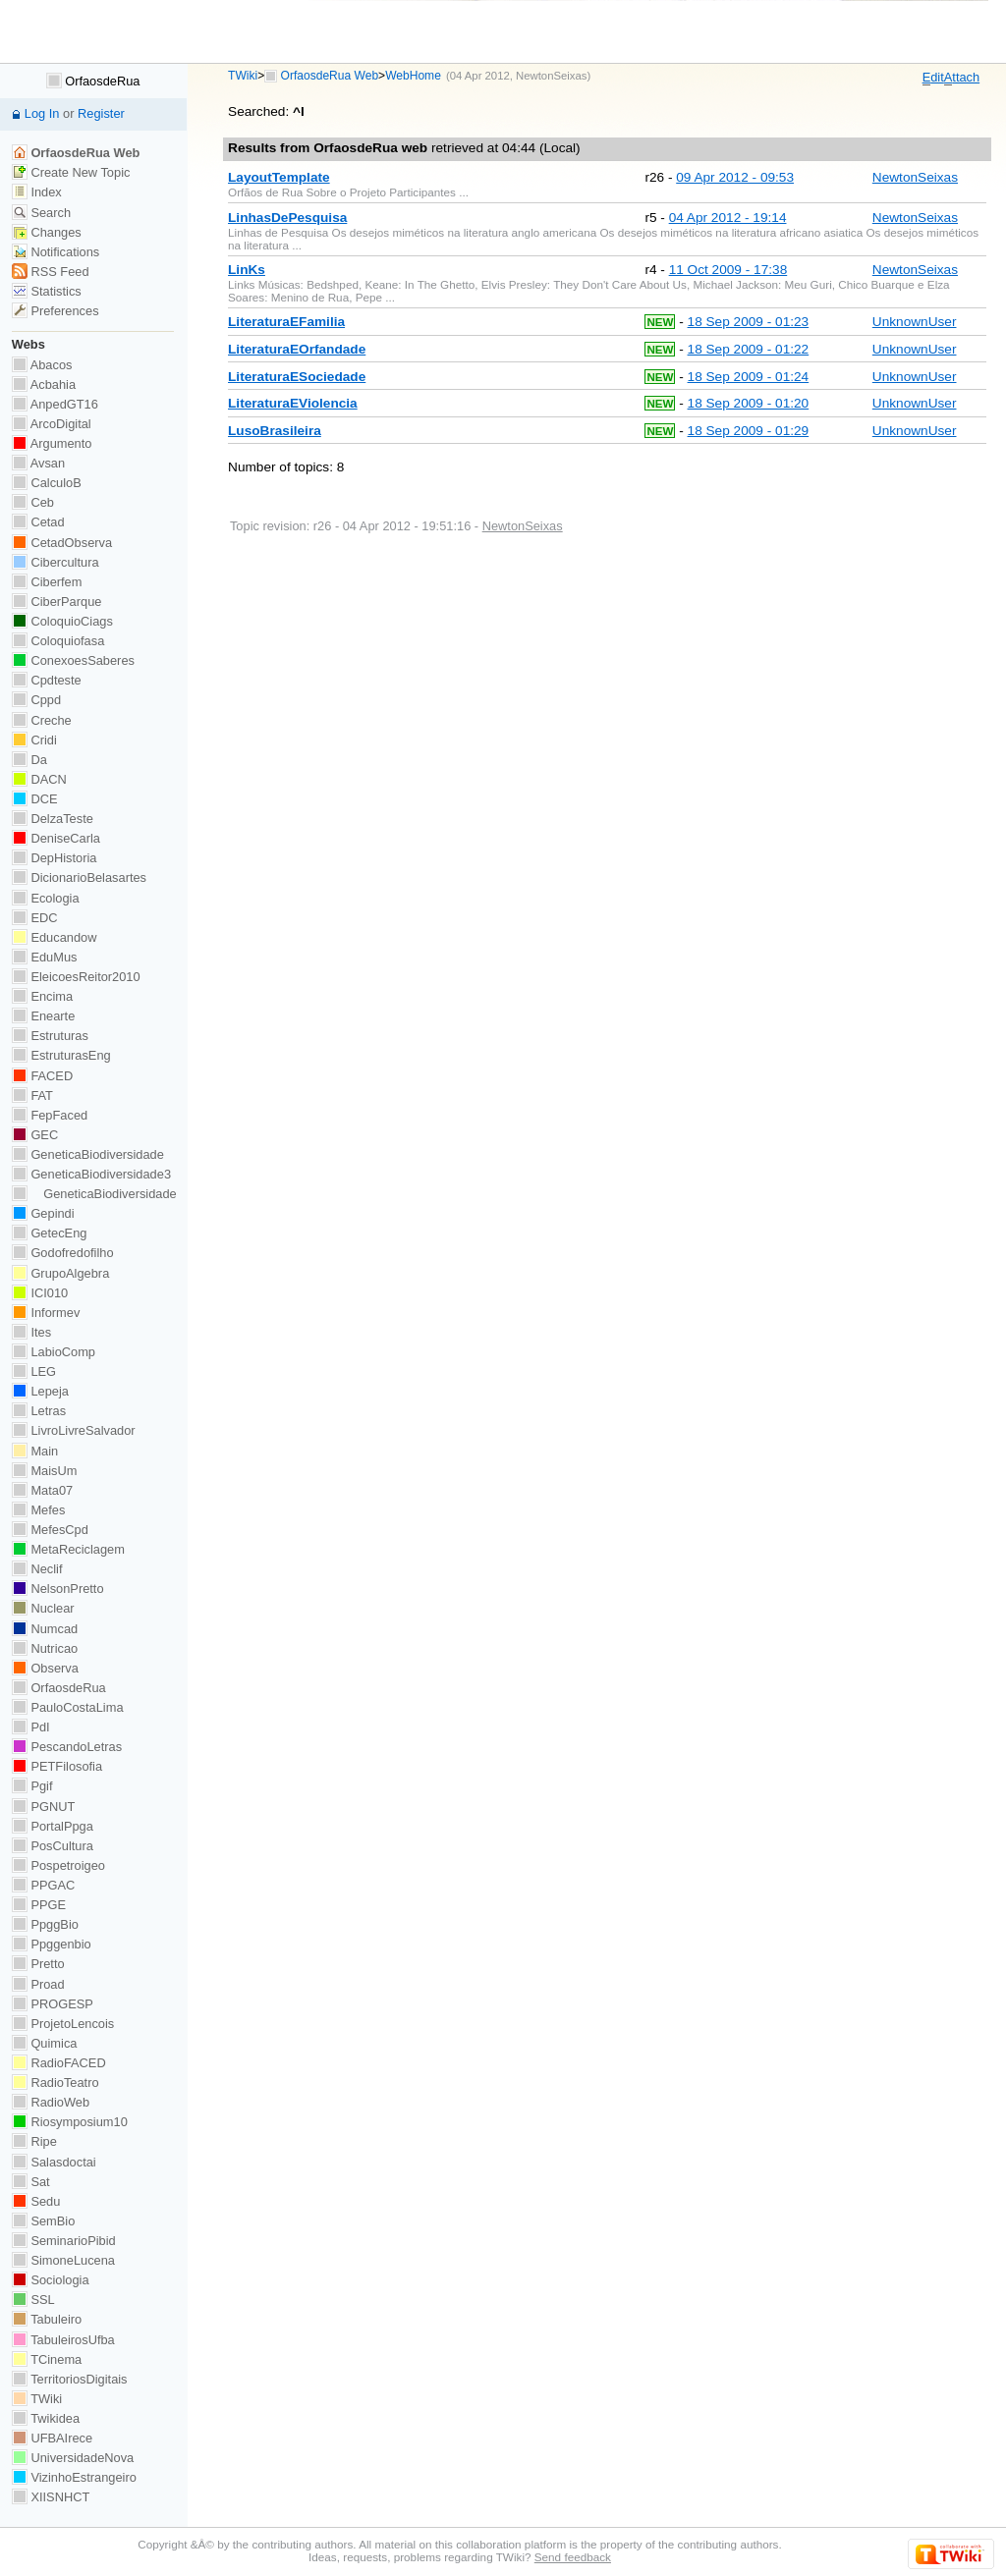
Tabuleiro (47, 2319)
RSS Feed (50, 271)
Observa (45, 1668)
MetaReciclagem (68, 1549)
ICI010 (40, 1293)
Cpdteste (47, 680)
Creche (42, 720)
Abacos (42, 364)
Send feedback (572, 2556)
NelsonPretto (58, 1588)
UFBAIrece (52, 2438)
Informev (46, 1312)
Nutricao (45, 1648)
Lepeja (40, 1391)
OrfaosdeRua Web (330, 75)
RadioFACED (59, 2062)
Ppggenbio (51, 1944)
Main (35, 1451)
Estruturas (50, 1035)
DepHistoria (54, 857)
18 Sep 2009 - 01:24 (749, 376)
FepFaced (49, 1115)
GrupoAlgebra (60, 1273)
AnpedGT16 (55, 404)
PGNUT (43, 1806)
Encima (42, 996)
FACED (42, 1076)
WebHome (413, 75)
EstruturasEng (61, 1055)
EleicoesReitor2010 (76, 976)
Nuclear (43, 1608)
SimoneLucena (63, 2260)
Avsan (38, 463)
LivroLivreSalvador (74, 1430)
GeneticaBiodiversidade (88, 1154)
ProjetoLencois (63, 2023)
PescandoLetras (67, 1746)
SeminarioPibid (64, 2240)
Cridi (34, 740)
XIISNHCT (50, 2497)
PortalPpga (52, 1826)
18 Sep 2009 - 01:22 (749, 349)
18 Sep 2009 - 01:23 (749, 321)
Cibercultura (55, 562)
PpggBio (45, 1924)
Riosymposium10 (70, 2121)
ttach (961, 77)
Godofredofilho (63, 1252)
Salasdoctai (54, 2162)
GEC (35, 1134)
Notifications (55, 252)
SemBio (43, 2221)
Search (41, 212)
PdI (31, 1727)
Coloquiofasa (58, 640)
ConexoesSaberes (73, 660)
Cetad (38, 522)
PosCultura (52, 1845)
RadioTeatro (55, 2082)
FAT (32, 1095)
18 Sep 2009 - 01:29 (749, 430)
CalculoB (47, 482)
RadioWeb (50, 2102)
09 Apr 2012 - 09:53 (735, 177)
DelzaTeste (52, 818)
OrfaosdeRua (93, 81)
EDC (35, 917)
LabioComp (53, 1351)
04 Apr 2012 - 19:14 (728, 217)
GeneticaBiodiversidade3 (91, 1174)
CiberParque (57, 601)
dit (933, 77)
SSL (33, 2299)
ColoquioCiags (62, 621)
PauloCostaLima (68, 1707)
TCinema (47, 2359)
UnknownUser (914, 321)
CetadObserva (62, 542)
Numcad (45, 1628)
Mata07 (42, 1490)
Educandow (54, 937)
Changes (47, 232)
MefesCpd (50, 1529)
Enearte (44, 1016)
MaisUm (45, 1470)
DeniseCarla (56, 838)
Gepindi (43, 1213)
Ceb (33, 502)
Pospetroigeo (58, 1865)
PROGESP (52, 2004)
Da (29, 759)
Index (37, 192)
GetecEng (49, 1233)
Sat (31, 2181)
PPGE (39, 1904)
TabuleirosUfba (63, 2339)
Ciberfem (47, 582)
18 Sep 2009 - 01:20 (749, 403)
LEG (34, 1371)
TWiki (242, 75)
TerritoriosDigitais (70, 2379)
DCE (35, 799)
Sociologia (50, 2280)
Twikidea (46, 2418)
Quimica (45, 2043)
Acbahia (44, 384)
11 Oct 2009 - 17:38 (728, 269)
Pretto (38, 1963)
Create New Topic (71, 172)
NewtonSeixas (551, 76)
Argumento (52, 443)
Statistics (47, 291)
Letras (39, 1410)
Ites (31, 1332)
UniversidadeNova (73, 2457)
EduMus (45, 957)
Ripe (34, 2141)
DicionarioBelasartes (79, 877)
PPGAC (43, 1885)
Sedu (36, 2201)
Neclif (37, 1569)
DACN (39, 779)
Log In (42, 113)
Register (101, 113)
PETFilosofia (57, 1766)
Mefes (39, 1510)
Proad (38, 1984)
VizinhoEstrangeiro (74, 2477)
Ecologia (46, 898)
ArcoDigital (51, 423)
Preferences (55, 310)
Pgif (32, 1786)
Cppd (36, 699)
